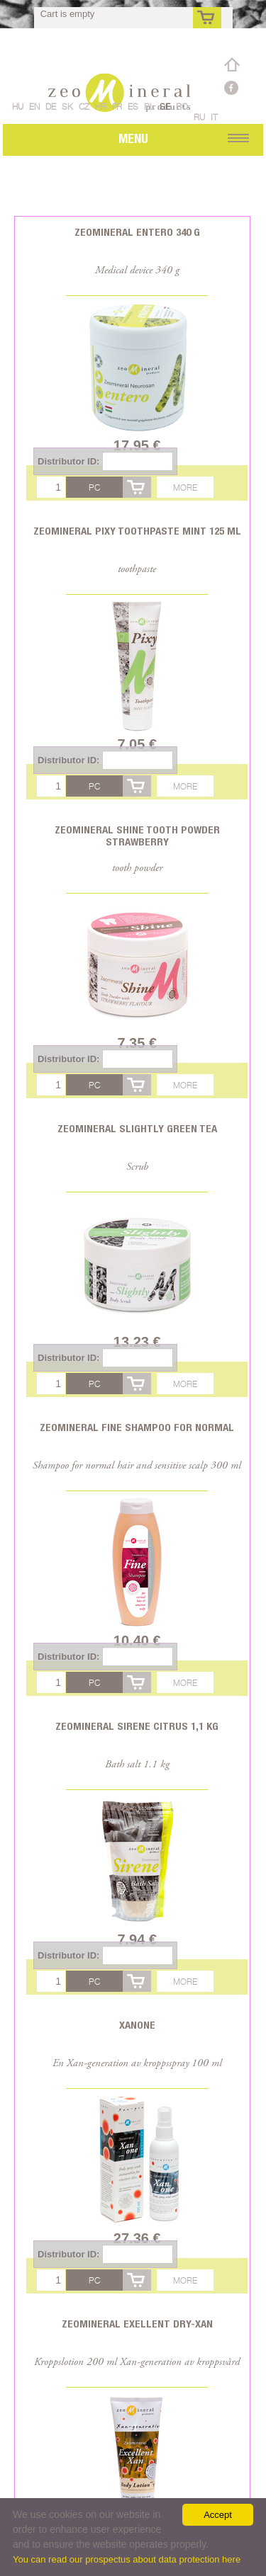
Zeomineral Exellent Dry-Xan (137, 2324)
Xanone (137, 2025)
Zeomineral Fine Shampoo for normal (137, 1427)
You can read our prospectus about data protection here (126, 2559)
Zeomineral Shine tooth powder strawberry (137, 835)
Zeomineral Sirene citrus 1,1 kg (136, 1726)
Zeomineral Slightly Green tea (137, 1128)
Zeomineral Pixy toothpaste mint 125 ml (137, 531)
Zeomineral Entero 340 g (137, 232)
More (185, 487)
